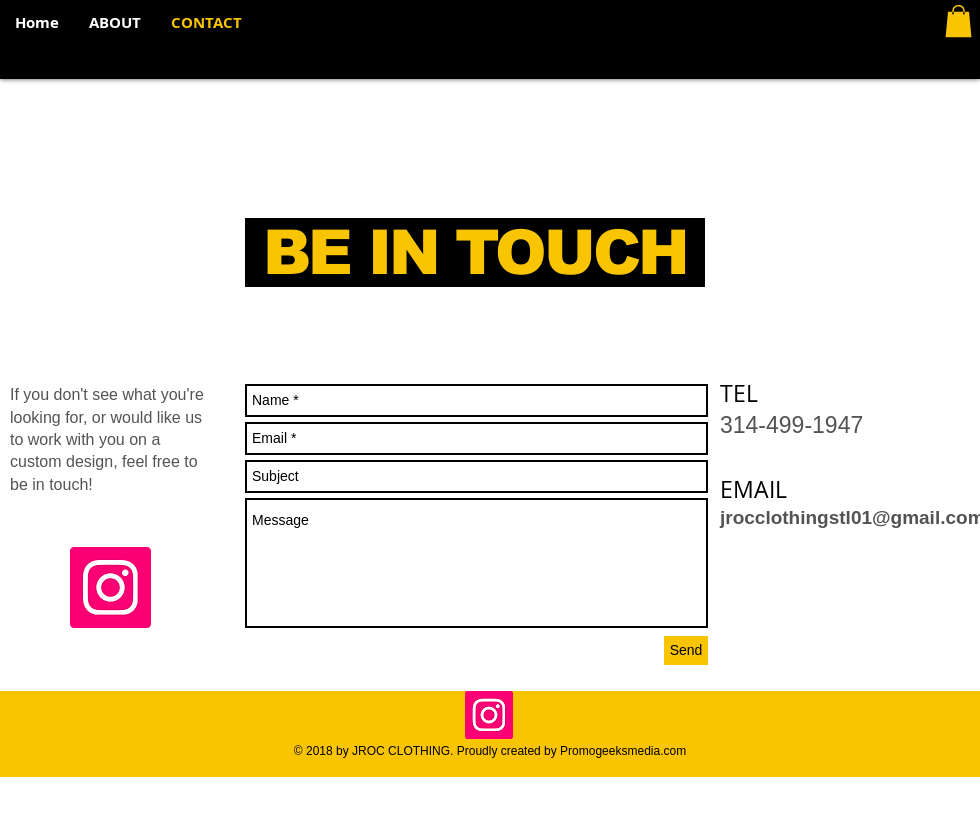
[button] (958, 21)
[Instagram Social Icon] (110, 587)
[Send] (686, 650)
